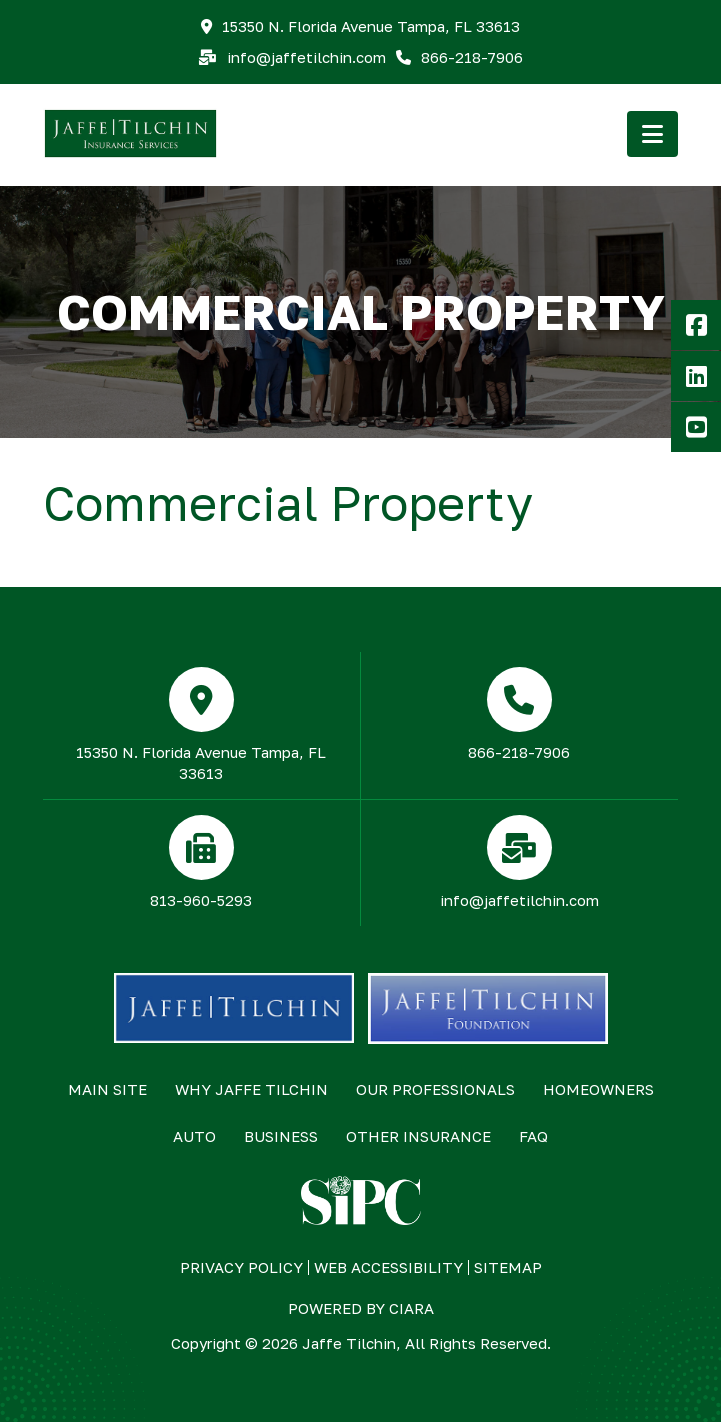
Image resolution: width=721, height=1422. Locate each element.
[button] (652, 134)
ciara (411, 1308)
